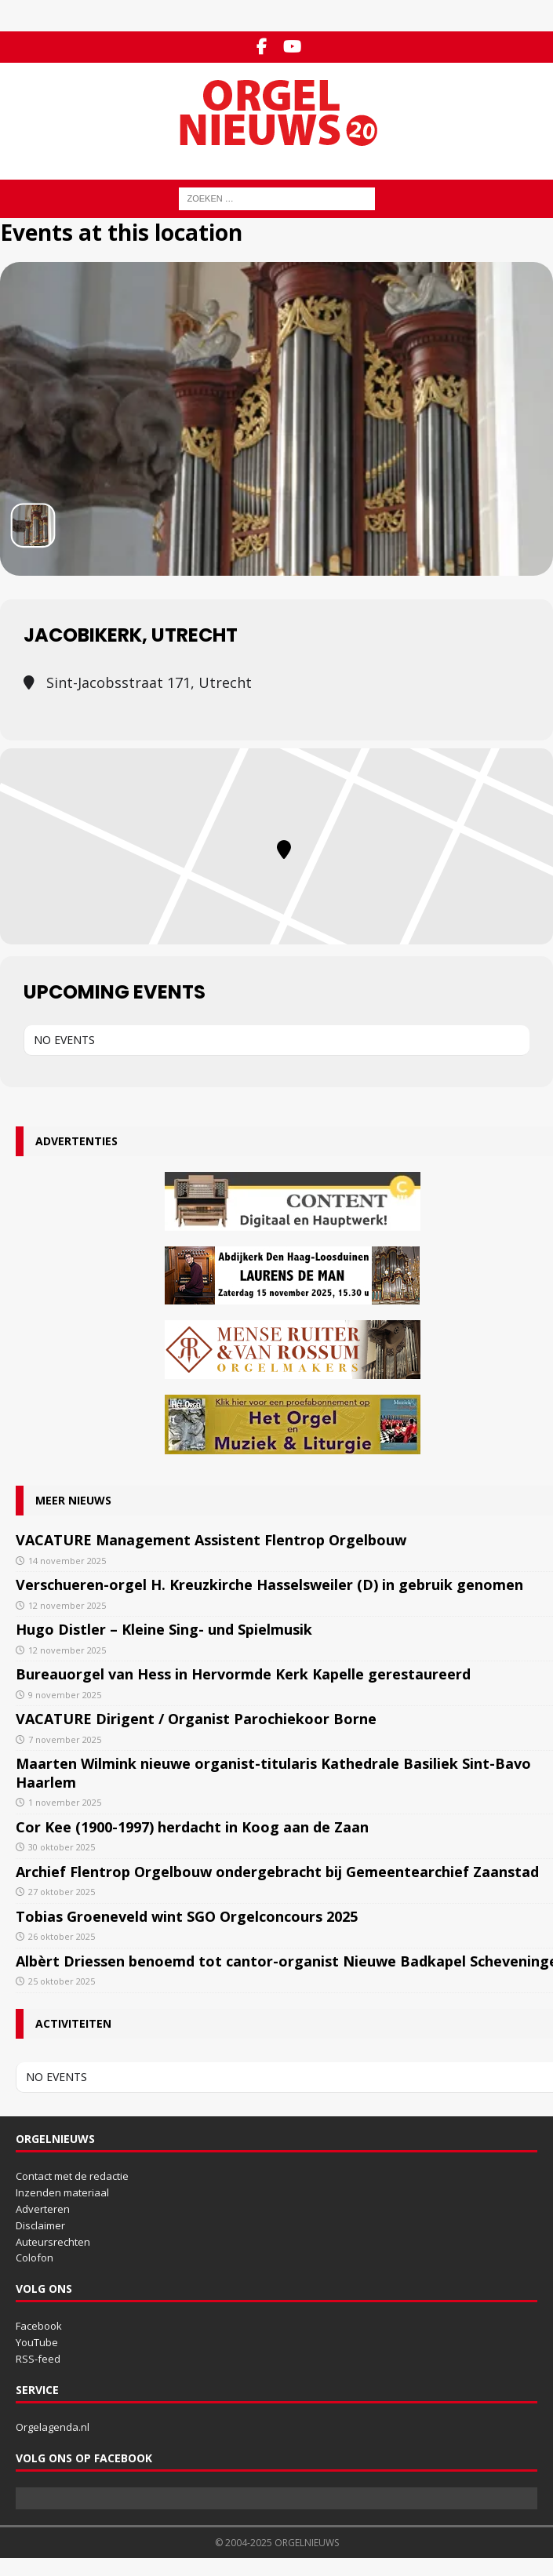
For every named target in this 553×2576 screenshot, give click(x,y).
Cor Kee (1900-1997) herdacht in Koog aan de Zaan (192, 1826)
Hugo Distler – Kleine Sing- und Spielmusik (164, 1629)
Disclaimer (40, 2225)
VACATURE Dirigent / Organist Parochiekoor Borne (196, 1718)
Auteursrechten (53, 2242)
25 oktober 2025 (61, 1981)
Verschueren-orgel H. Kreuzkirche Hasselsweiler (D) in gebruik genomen (269, 1584)
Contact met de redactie (72, 2176)
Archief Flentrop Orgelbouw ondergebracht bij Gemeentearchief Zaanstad (277, 1871)
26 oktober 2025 (61, 1936)
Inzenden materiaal (62, 2192)
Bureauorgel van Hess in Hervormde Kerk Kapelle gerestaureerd (243, 1674)
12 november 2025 (67, 1605)
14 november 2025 (67, 1560)
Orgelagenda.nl (52, 2427)
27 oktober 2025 (61, 1891)
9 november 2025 (64, 1695)
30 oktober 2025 (61, 1847)
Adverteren (43, 2209)
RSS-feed (38, 2359)
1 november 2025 (64, 1802)
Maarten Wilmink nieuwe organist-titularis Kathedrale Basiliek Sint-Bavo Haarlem (273, 1772)
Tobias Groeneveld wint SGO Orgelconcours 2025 (187, 1916)
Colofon (34, 2257)
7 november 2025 (64, 1739)
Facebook (39, 2326)
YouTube (37, 2342)
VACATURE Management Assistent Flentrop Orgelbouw (211, 1539)
